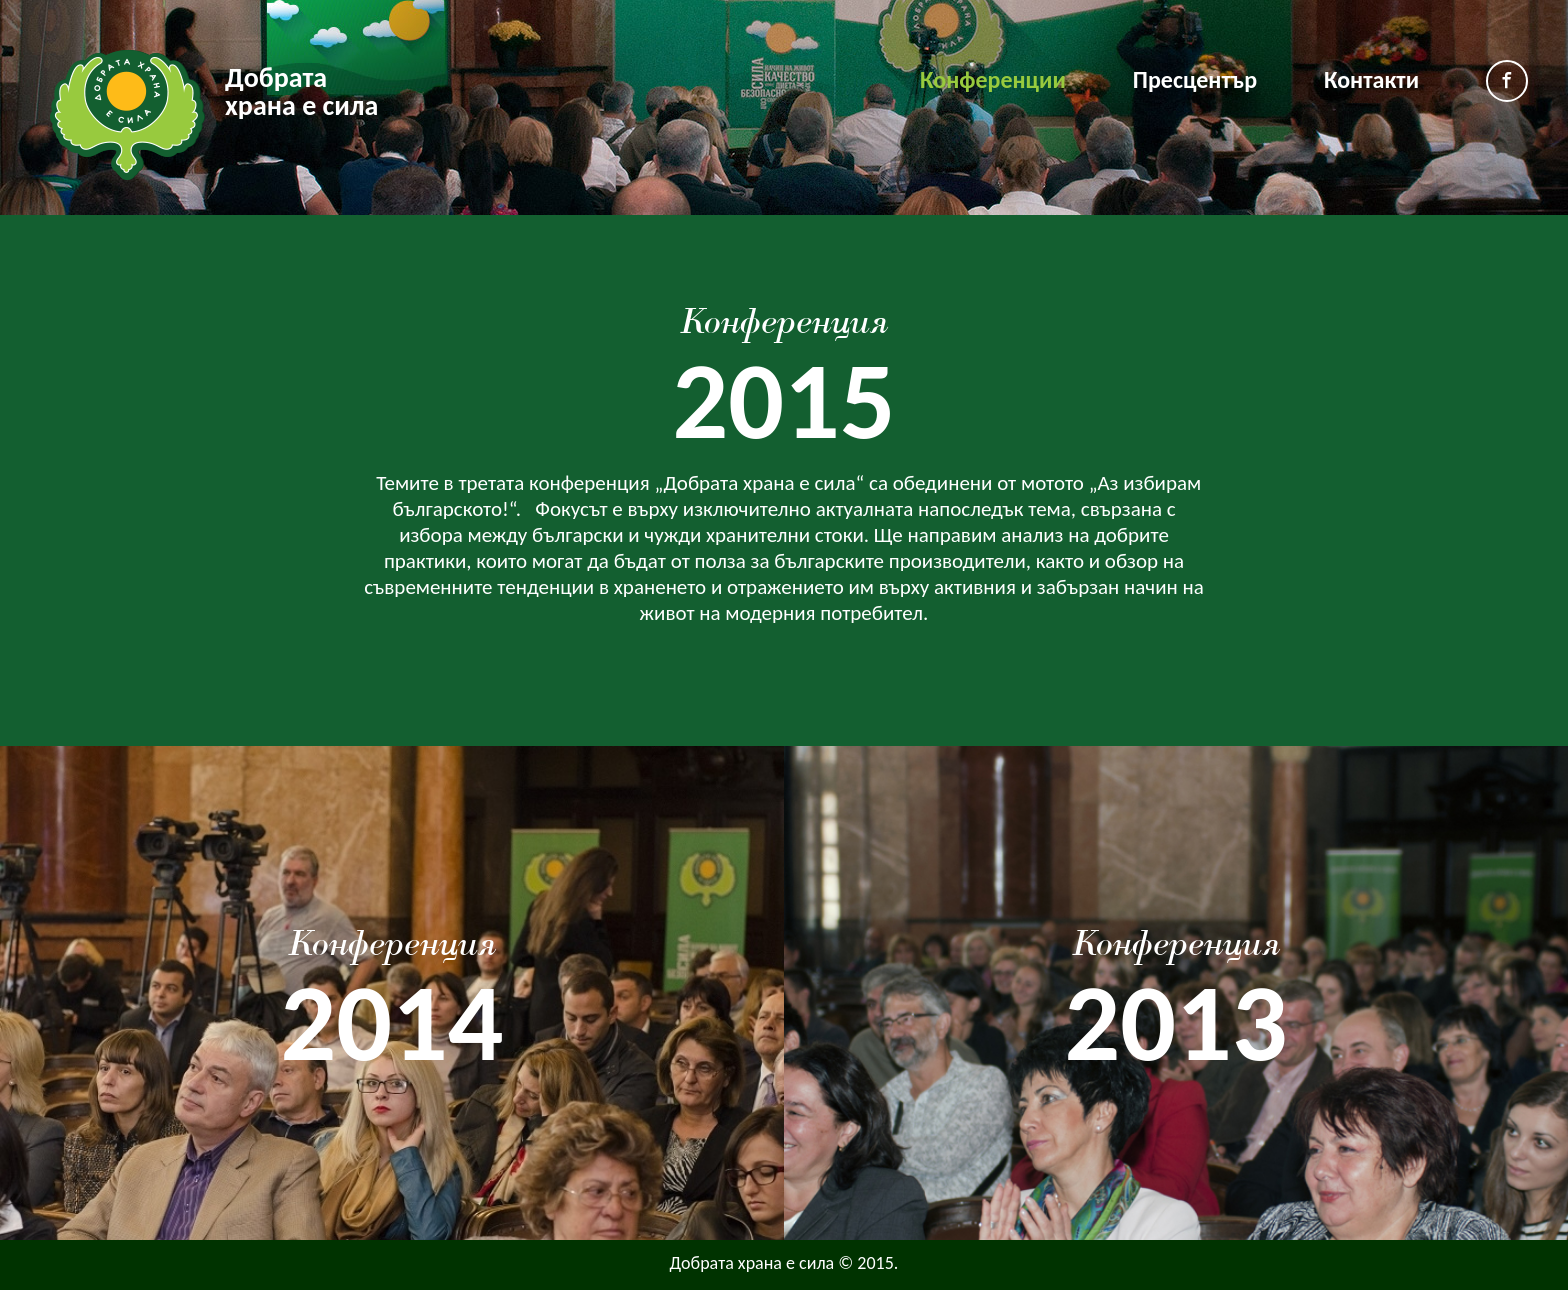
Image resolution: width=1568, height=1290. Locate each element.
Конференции (993, 79)
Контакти (1371, 79)
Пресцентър (1195, 79)
